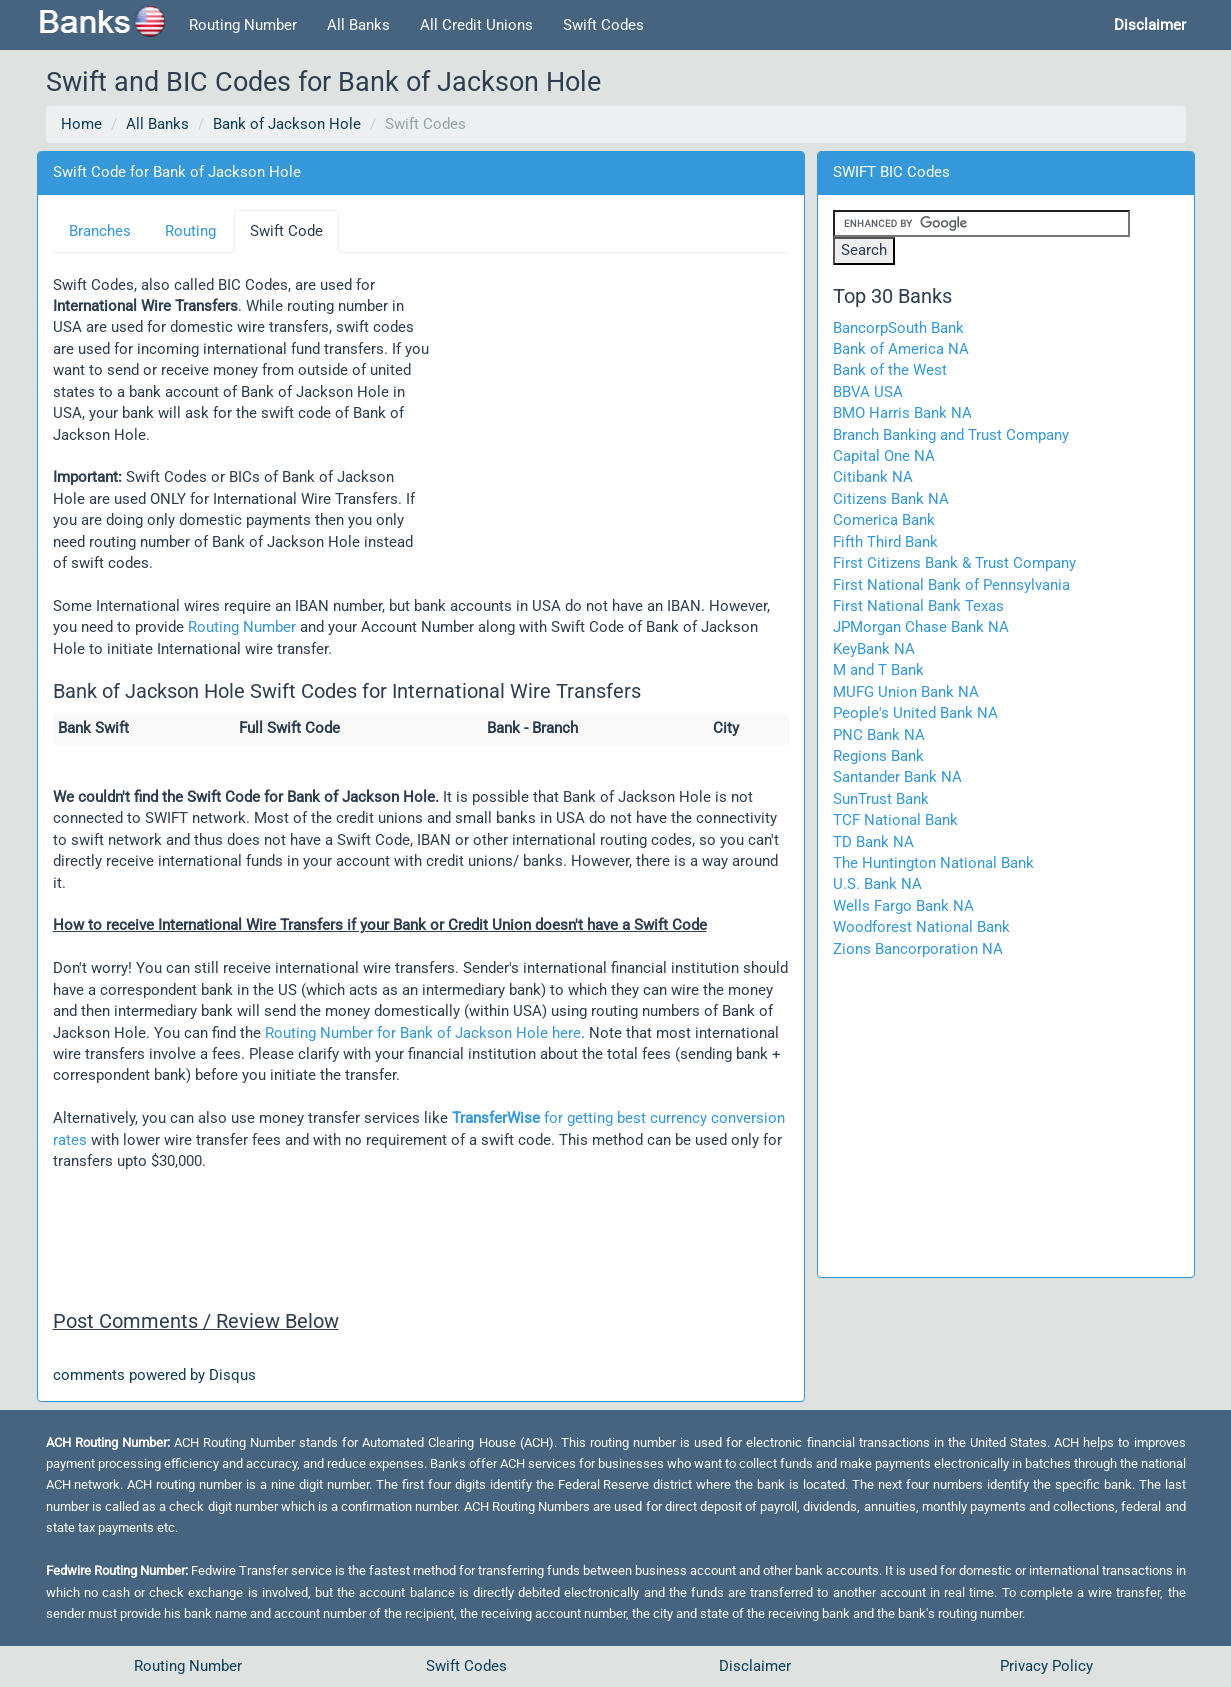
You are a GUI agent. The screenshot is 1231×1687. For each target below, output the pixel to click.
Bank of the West (890, 370)
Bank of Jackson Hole (287, 124)
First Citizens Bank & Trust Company (954, 563)
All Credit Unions (476, 25)
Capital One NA (884, 456)
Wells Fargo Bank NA (903, 906)
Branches (100, 231)
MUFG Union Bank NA (906, 692)
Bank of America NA (901, 349)
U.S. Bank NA (877, 884)
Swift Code (286, 231)
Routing (190, 231)
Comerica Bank (884, 520)
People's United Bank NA (915, 713)
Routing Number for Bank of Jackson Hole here (423, 1033)
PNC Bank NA (879, 735)
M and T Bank (878, 670)
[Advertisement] (609, 405)
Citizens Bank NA (891, 499)
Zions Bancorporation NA (918, 949)
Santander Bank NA (897, 777)
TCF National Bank (895, 820)
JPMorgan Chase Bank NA (921, 627)
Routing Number (243, 25)
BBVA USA (868, 392)
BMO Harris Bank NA (902, 413)
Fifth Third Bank (885, 542)
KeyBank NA (874, 649)
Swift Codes (603, 25)
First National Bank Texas (918, 606)
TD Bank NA (873, 842)
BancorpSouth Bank (898, 328)
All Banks (358, 25)
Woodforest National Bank (921, 927)
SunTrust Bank (881, 799)
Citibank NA (873, 477)
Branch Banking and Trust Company (951, 435)
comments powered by (154, 1375)
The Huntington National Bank (933, 863)
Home (81, 124)
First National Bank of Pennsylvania (951, 585)
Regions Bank (878, 756)
